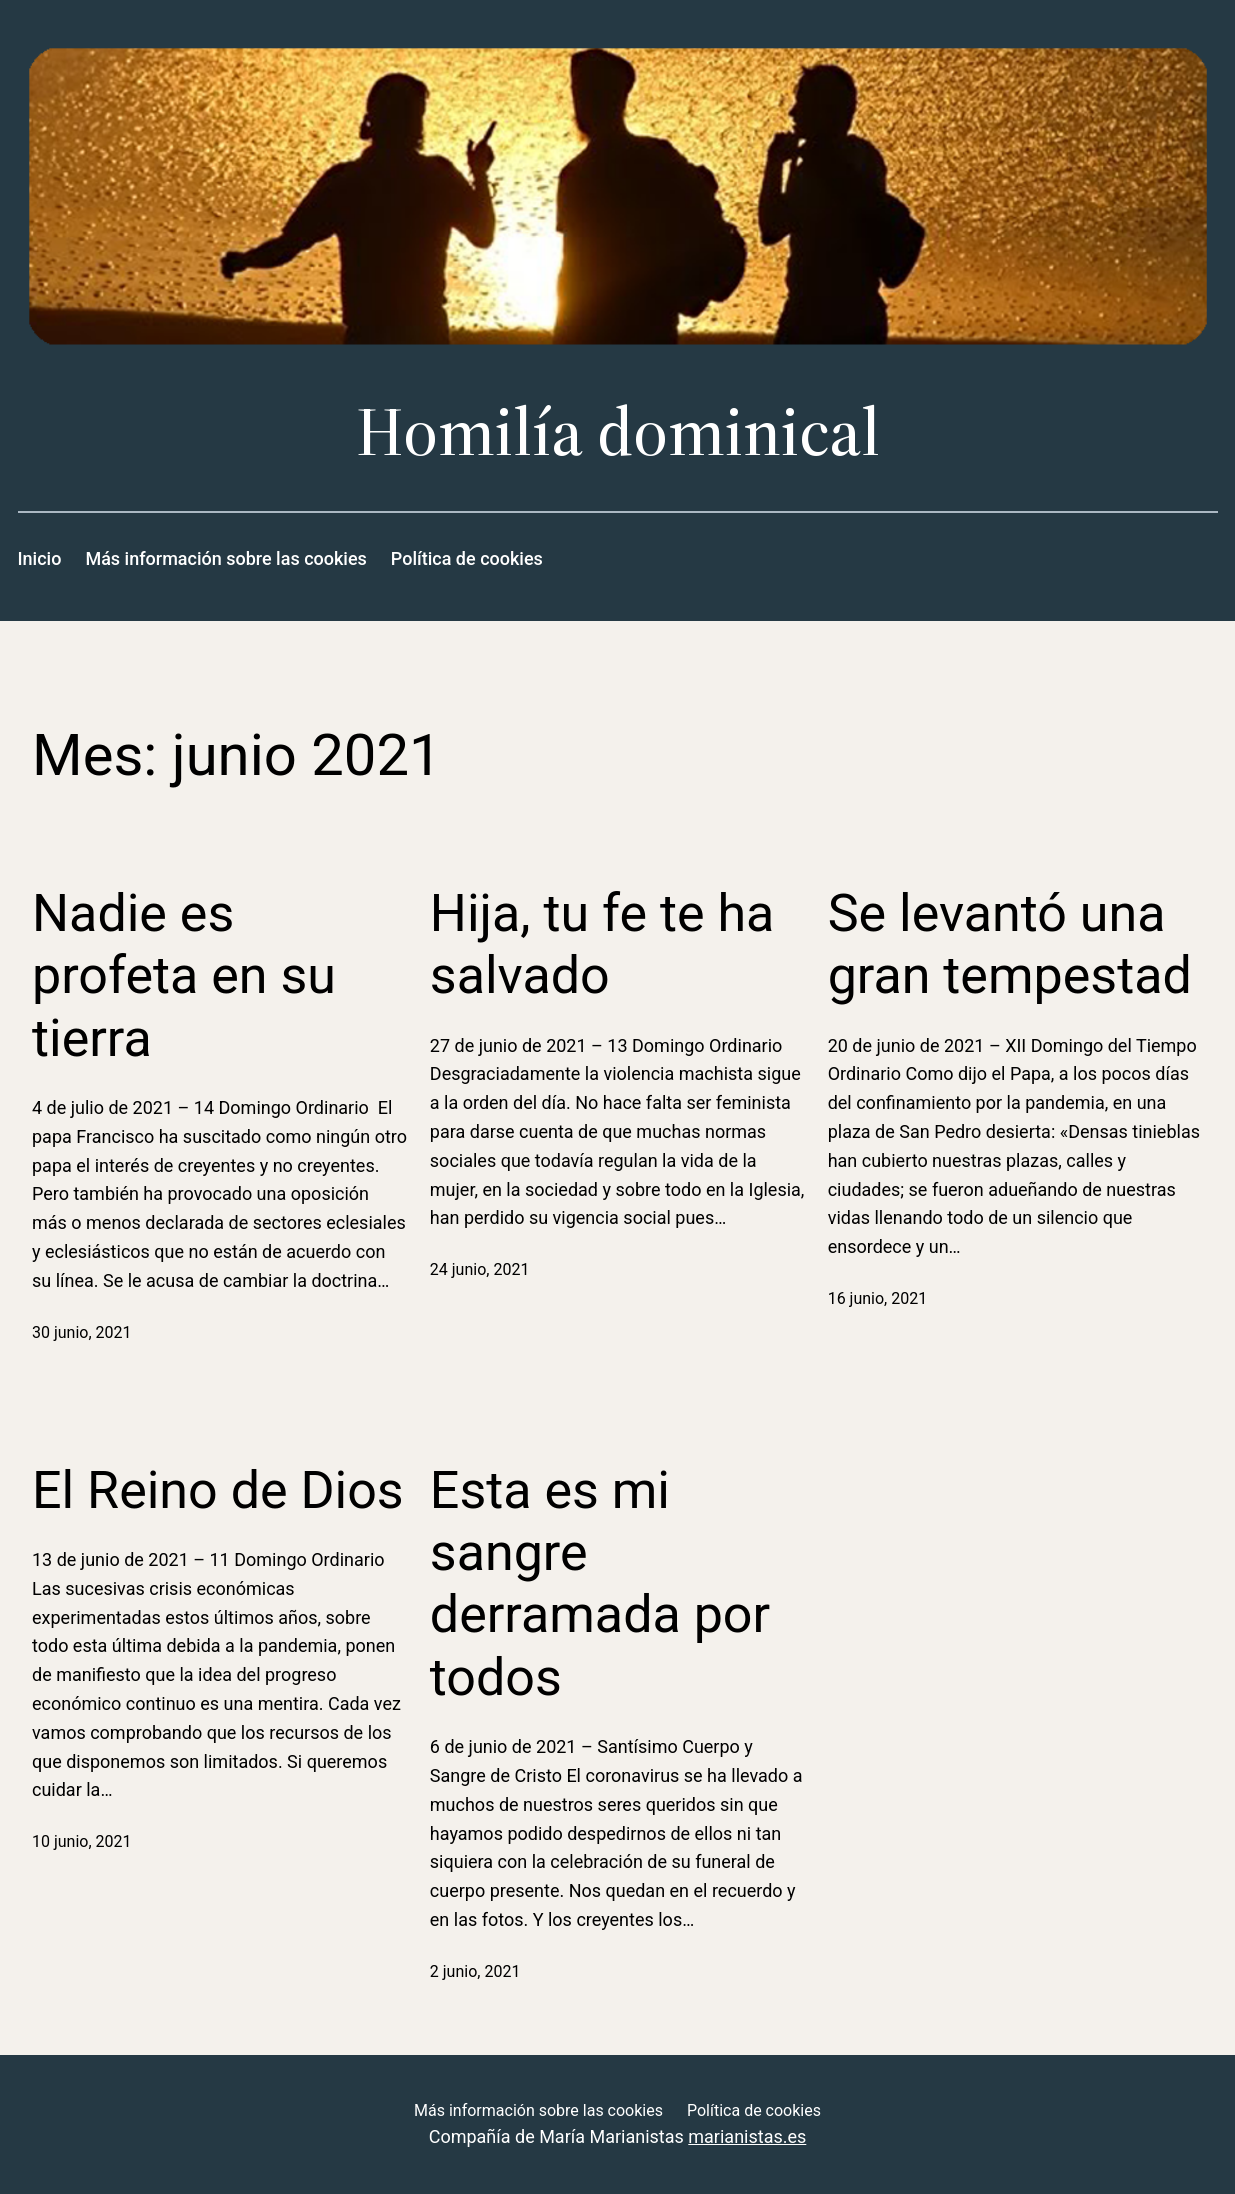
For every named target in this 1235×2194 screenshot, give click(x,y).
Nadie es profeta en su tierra (184, 976)
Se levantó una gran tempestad (1010, 944)
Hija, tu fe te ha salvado (602, 944)
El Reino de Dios (218, 1490)
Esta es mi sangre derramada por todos (600, 1584)
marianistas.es (747, 2136)
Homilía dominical (618, 431)
